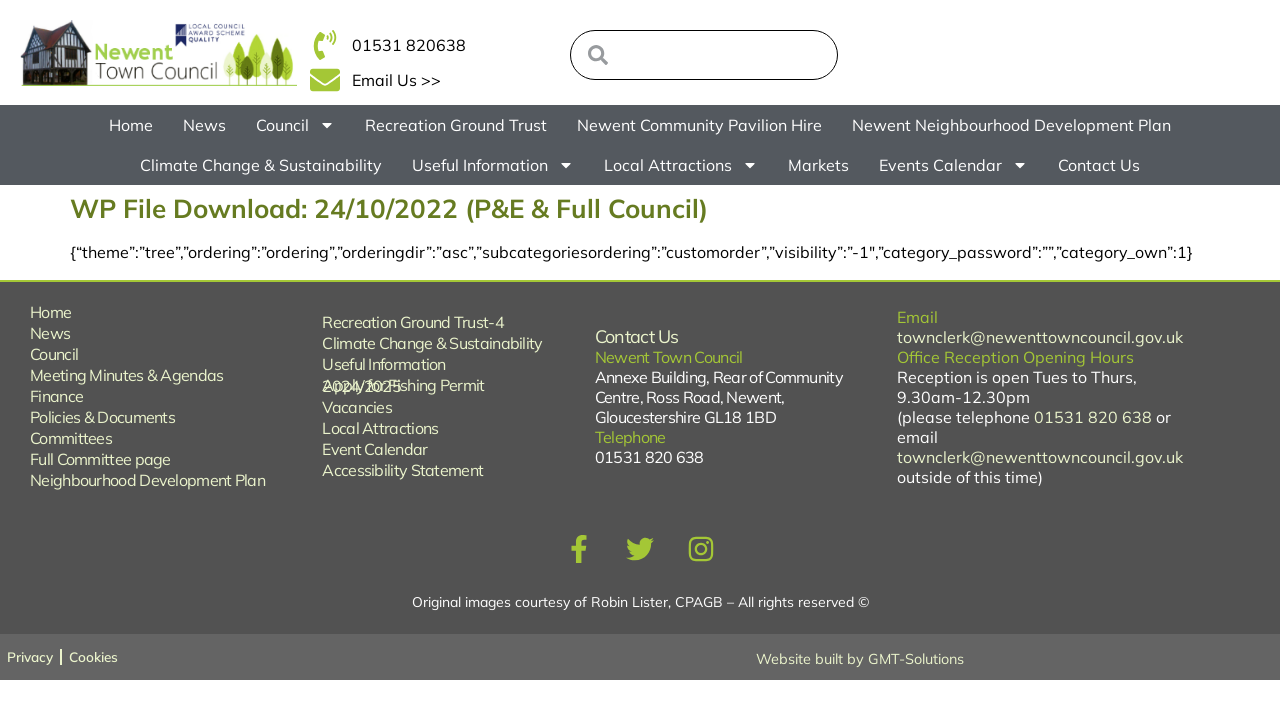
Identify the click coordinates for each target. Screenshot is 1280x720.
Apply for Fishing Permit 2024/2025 (403, 385)
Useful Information (493, 165)
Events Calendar (953, 165)
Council (295, 125)
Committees (71, 438)
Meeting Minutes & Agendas (127, 375)
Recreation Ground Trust (456, 125)
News (204, 125)
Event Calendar (374, 449)
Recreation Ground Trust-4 (413, 322)
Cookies (97, 657)
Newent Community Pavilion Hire (699, 125)
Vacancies (357, 407)
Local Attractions (681, 165)
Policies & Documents (102, 417)
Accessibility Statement (402, 470)
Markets (818, 165)
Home (131, 125)
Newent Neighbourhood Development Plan (1011, 125)
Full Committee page (100, 459)
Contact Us (1099, 165)
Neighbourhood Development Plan (147, 480)
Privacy (31, 657)
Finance (56, 396)
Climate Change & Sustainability (261, 165)
